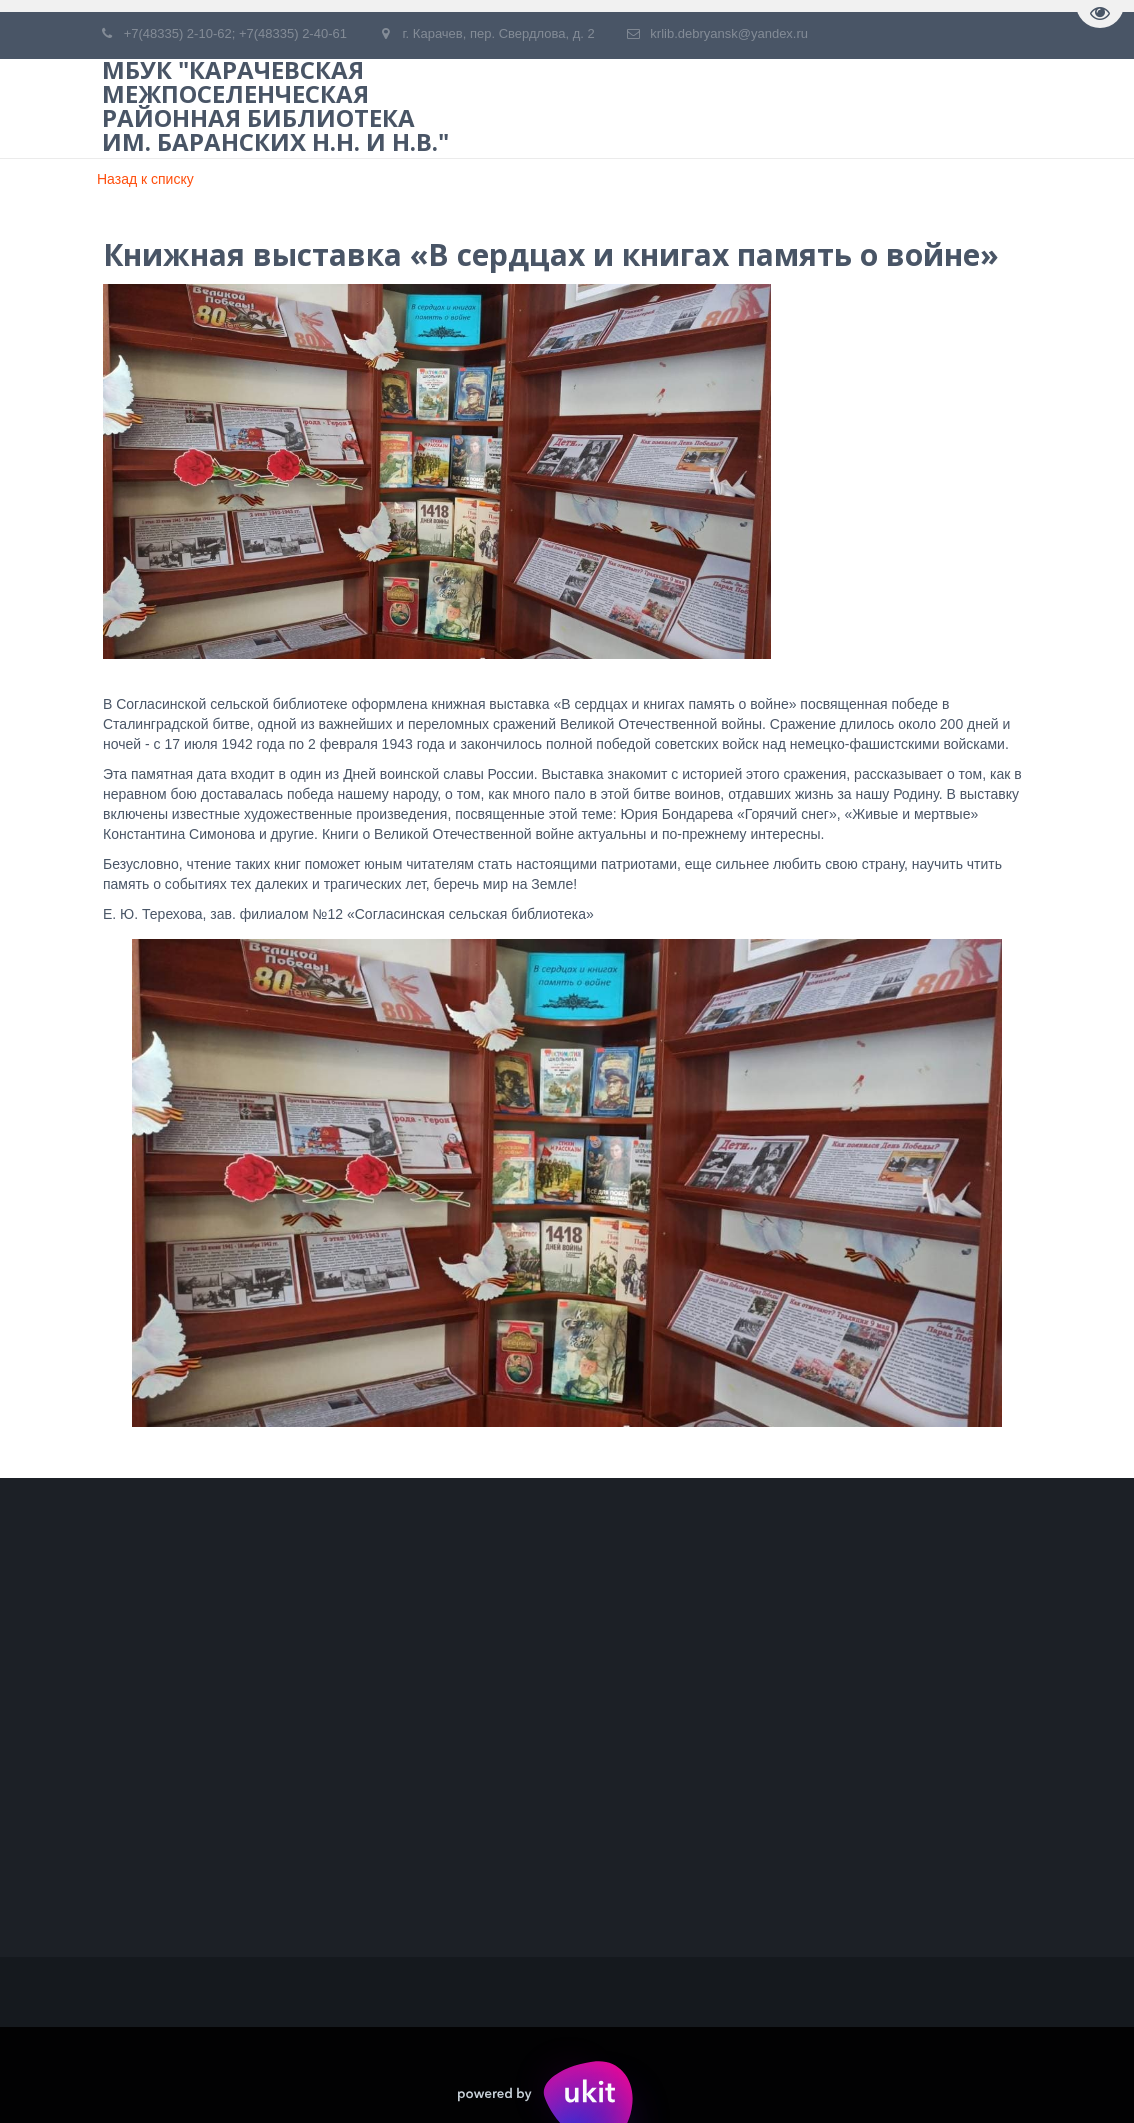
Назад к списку (145, 179)
